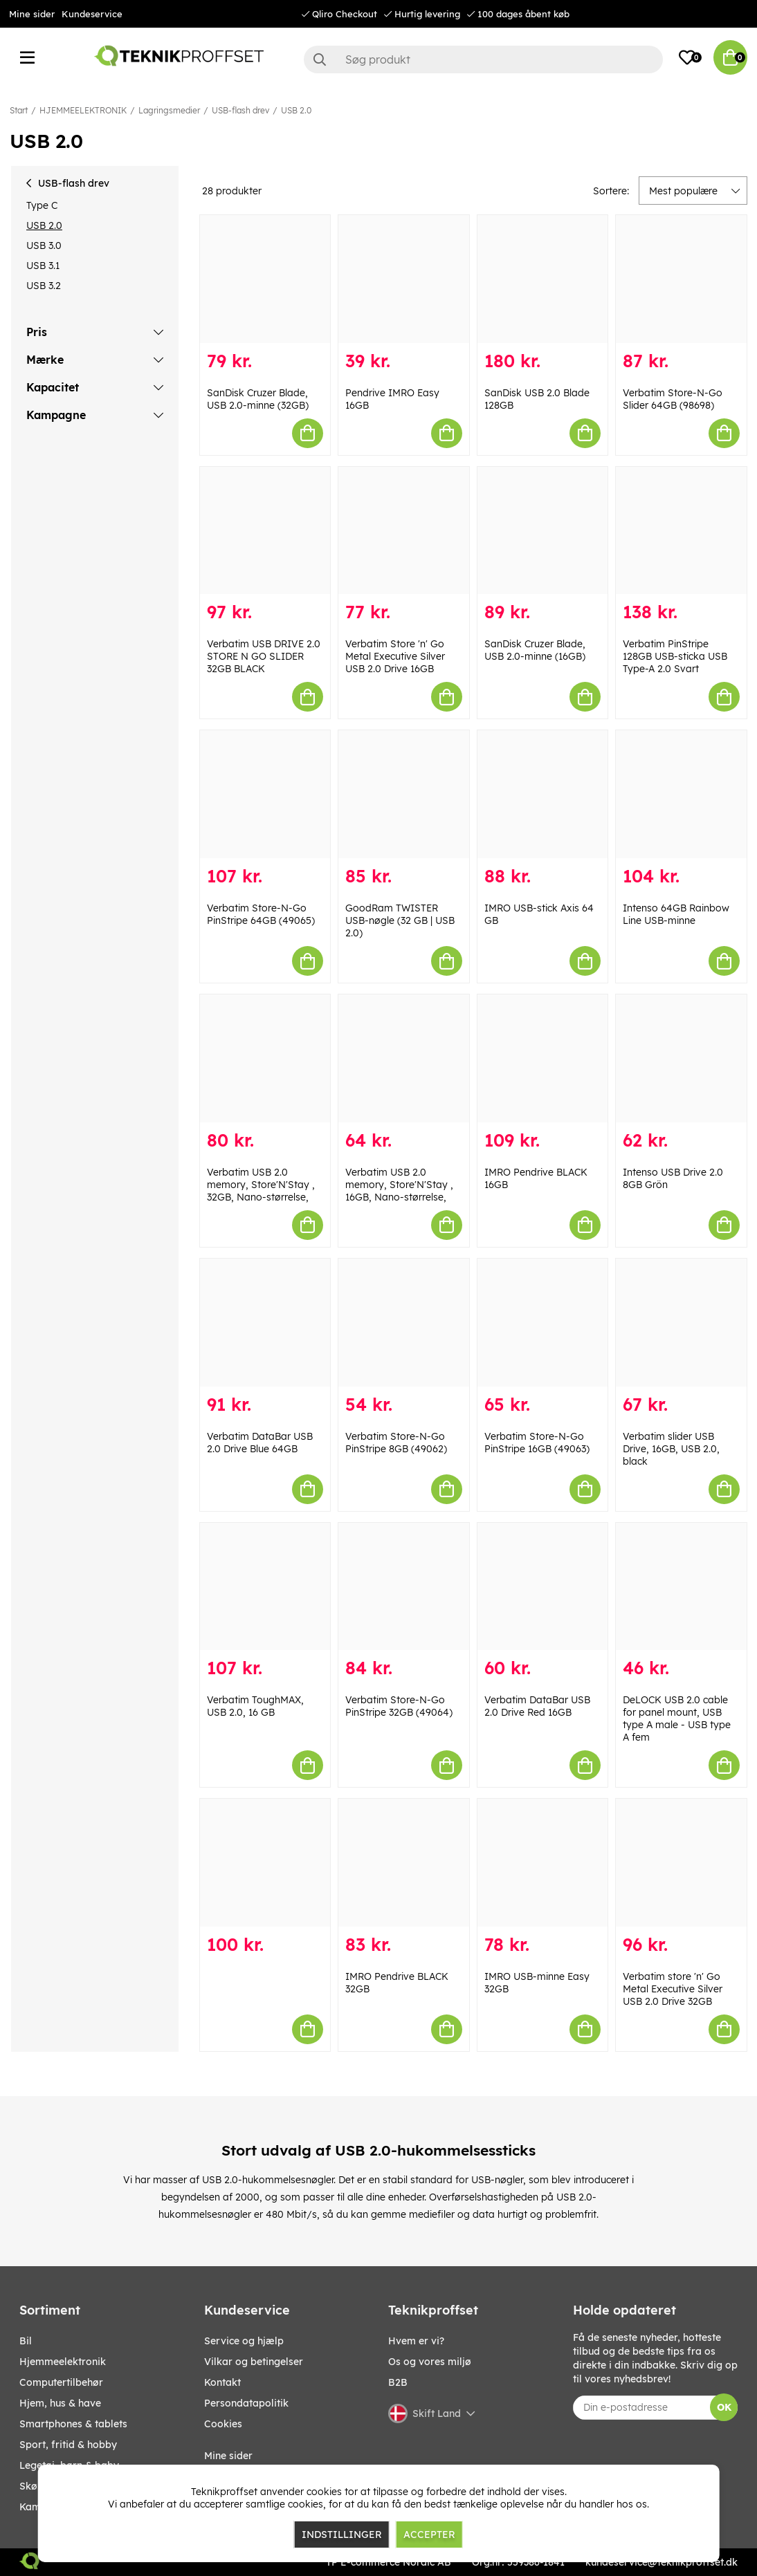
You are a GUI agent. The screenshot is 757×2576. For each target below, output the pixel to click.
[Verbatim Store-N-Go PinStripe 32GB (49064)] (403, 1587)
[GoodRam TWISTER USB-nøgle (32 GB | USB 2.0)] (403, 794)
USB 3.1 (43, 265)
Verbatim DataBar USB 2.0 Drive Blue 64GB (260, 1442)
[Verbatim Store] (403, 531)
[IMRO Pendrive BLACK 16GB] (543, 1058)
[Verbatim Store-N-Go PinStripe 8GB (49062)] (403, 1323)
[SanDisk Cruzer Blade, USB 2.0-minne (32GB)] (265, 279)
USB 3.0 (44, 245)
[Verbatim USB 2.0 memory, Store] (265, 1058)
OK (724, 2407)
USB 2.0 (296, 110)
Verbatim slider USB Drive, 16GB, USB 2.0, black (671, 1448)
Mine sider (32, 13)
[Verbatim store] (681, 1863)
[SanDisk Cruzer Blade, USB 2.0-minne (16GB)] (543, 531)
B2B (398, 2382)
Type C (41, 205)
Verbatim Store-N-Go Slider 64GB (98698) (672, 399)
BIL (25, 2341)
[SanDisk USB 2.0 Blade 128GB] (543, 279)
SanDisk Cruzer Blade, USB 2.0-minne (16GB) (534, 650)
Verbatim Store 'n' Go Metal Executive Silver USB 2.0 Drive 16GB (395, 656)
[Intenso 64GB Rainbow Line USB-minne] (681, 794)
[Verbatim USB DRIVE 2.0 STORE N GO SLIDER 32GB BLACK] (265, 531)
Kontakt (222, 2382)
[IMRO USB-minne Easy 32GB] (543, 1863)
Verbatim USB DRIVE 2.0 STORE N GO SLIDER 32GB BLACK (263, 656)
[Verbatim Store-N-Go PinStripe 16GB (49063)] (543, 1323)
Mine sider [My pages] (228, 2455)
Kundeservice (92, 13)
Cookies (223, 2424)
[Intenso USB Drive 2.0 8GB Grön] (681, 1058)
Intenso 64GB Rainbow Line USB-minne (676, 914)
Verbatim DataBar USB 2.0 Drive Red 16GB (537, 1706)
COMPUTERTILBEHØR (61, 2382)
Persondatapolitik (246, 2403)
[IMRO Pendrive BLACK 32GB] (403, 1863)
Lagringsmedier (169, 110)
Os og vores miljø (429, 2361)
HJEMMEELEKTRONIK (83, 110)
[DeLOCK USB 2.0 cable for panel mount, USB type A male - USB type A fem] (681, 1587)
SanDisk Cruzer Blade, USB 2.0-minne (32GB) (258, 399)
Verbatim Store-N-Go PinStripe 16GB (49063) (537, 1442)
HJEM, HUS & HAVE (60, 2403)
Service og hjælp (244, 2341)
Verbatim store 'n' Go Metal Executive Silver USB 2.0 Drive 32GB (672, 1989)
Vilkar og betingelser (253, 2361)
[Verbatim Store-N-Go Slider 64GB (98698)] (681, 279)
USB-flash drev (240, 110)
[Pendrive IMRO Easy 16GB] (403, 279)
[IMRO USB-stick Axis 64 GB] (543, 794)
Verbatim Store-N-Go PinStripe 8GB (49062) (396, 1442)
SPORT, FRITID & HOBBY (68, 2444)
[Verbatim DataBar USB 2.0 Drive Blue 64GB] (265, 1323)
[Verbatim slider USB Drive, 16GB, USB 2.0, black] (681, 1323)
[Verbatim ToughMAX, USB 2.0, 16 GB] (265, 1587)
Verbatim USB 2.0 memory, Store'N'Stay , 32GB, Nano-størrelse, (261, 1184)
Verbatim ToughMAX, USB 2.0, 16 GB (255, 1706)
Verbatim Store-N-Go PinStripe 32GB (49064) (399, 1706)
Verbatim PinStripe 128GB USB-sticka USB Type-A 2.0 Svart (675, 656)
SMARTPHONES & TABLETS (73, 2424)
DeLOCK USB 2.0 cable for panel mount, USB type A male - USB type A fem (677, 1718)
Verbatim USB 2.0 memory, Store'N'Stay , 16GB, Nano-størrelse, (399, 1184)
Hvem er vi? (416, 2341)
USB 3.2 (43, 285)
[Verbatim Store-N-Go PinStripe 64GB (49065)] (265, 794)
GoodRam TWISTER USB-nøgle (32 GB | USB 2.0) (400, 920)
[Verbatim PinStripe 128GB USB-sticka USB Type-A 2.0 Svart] (681, 531)
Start (19, 110)
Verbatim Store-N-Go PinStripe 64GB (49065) (261, 914)
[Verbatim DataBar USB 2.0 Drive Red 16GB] (543, 1587)
